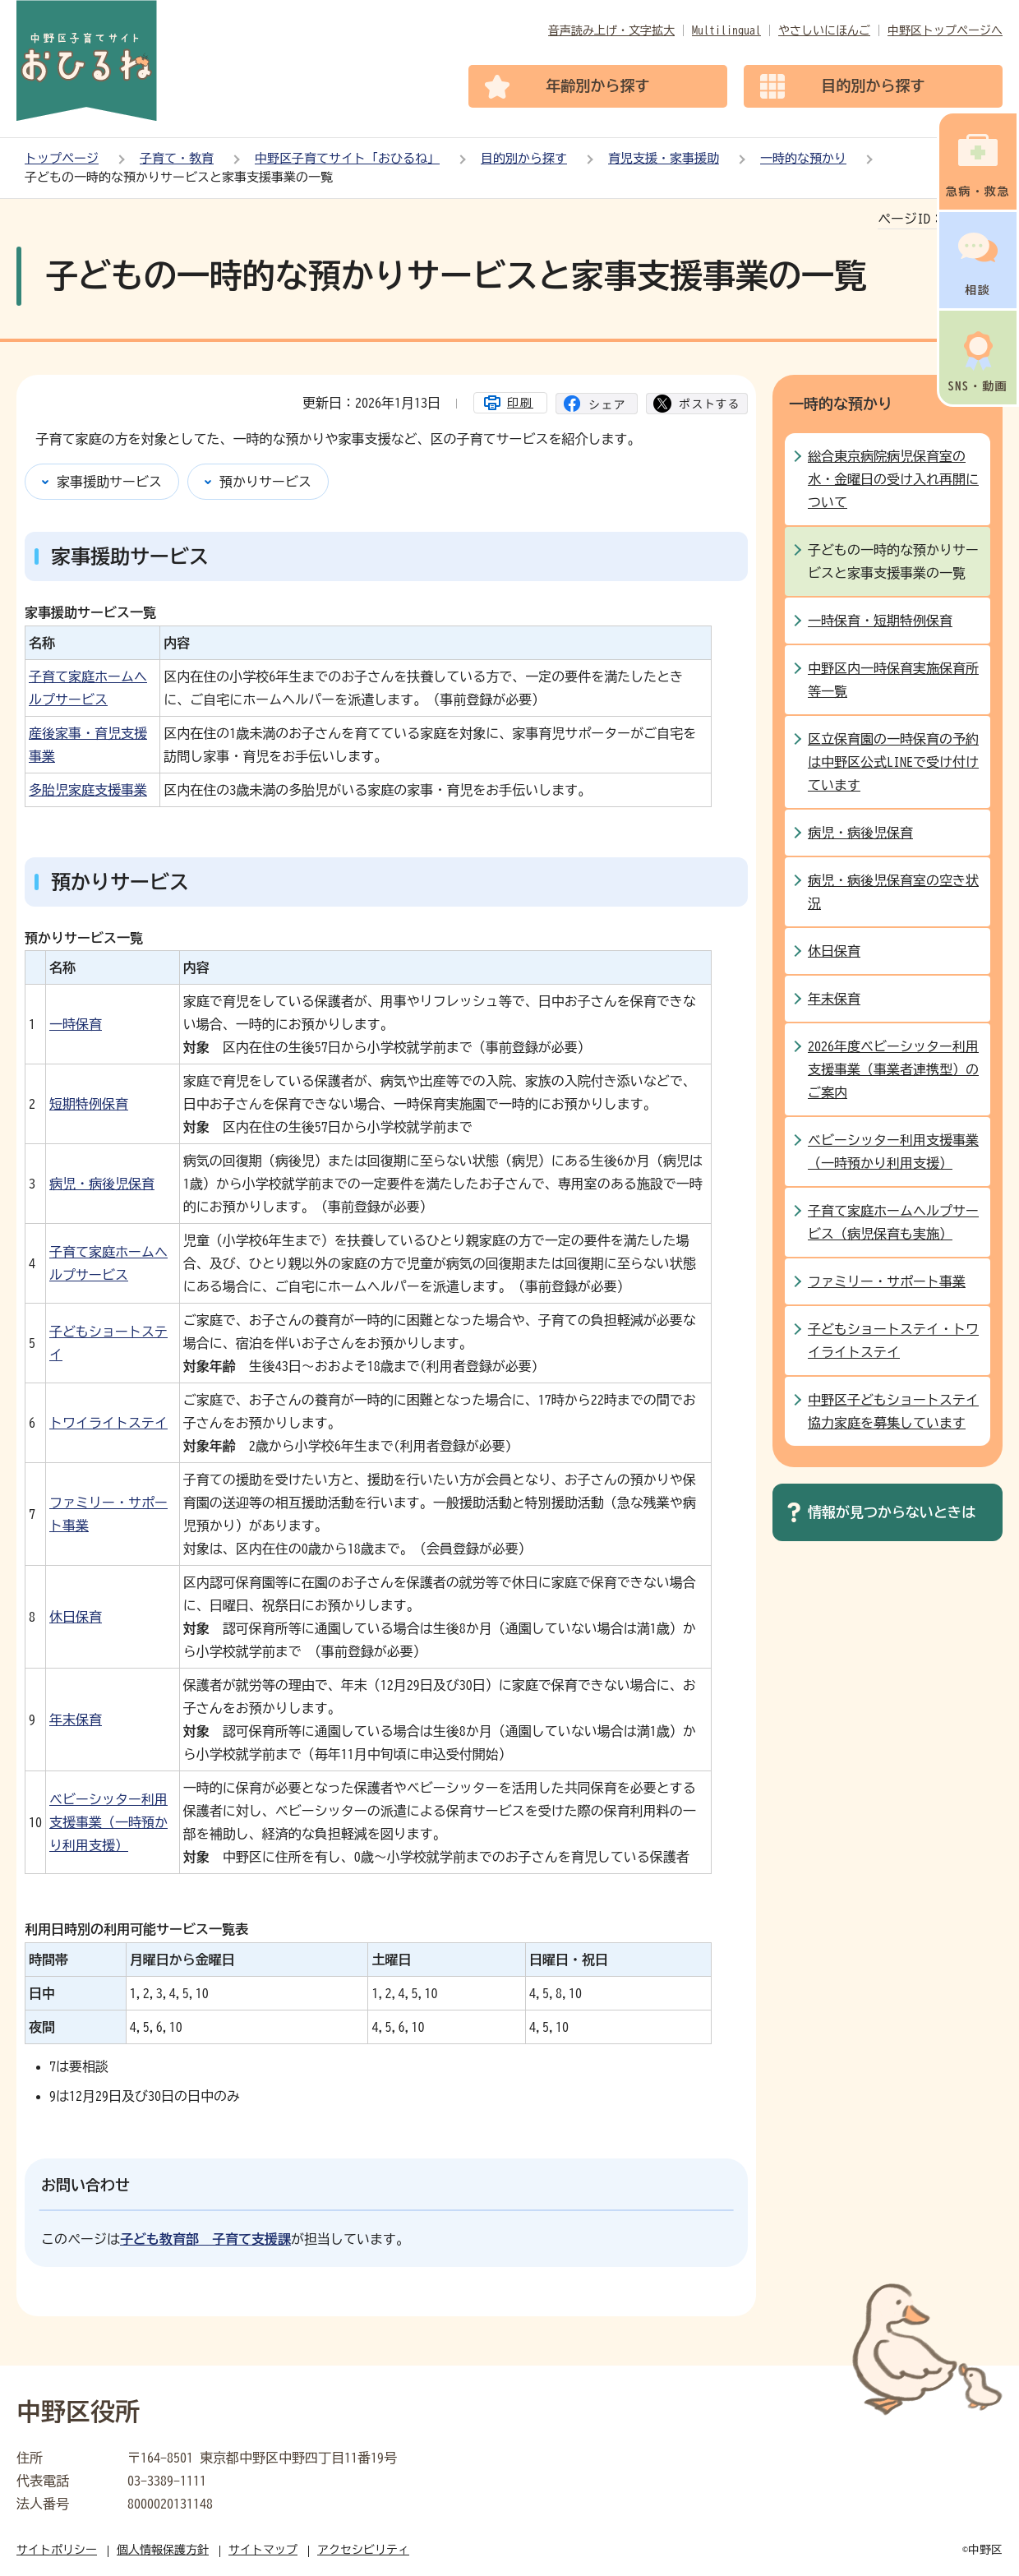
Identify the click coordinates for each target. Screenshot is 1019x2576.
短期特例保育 (88, 1103)
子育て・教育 (177, 158)
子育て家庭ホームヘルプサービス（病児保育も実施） (893, 1222)
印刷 (520, 403)
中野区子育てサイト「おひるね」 (347, 158)
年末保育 (75, 1719)
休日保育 (75, 1616)
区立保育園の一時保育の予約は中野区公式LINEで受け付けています (893, 762)
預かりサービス (265, 481)
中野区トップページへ (945, 30)
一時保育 (75, 1024)
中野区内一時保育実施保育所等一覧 (893, 680)
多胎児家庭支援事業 (88, 789)
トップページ (62, 158)
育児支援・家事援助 (663, 158)
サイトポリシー (56, 2549)
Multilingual (726, 30)
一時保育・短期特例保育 (880, 620)
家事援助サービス (109, 481)
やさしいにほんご (824, 30)
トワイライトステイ (108, 1422)
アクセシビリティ (363, 2549)
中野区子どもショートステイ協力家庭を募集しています (893, 1411)
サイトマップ (262, 2549)
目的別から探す (524, 158)
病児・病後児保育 (101, 1183)
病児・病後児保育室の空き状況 (893, 892)
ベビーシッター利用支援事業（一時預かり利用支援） (108, 1822)
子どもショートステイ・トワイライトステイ (893, 1341)
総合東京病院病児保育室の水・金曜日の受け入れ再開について (893, 479)
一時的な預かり (803, 158)
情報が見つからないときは (891, 1512)
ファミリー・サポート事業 (887, 1281)
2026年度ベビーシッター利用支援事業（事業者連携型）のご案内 (893, 1069)
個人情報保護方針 (163, 2549)
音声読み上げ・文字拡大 (611, 30)
